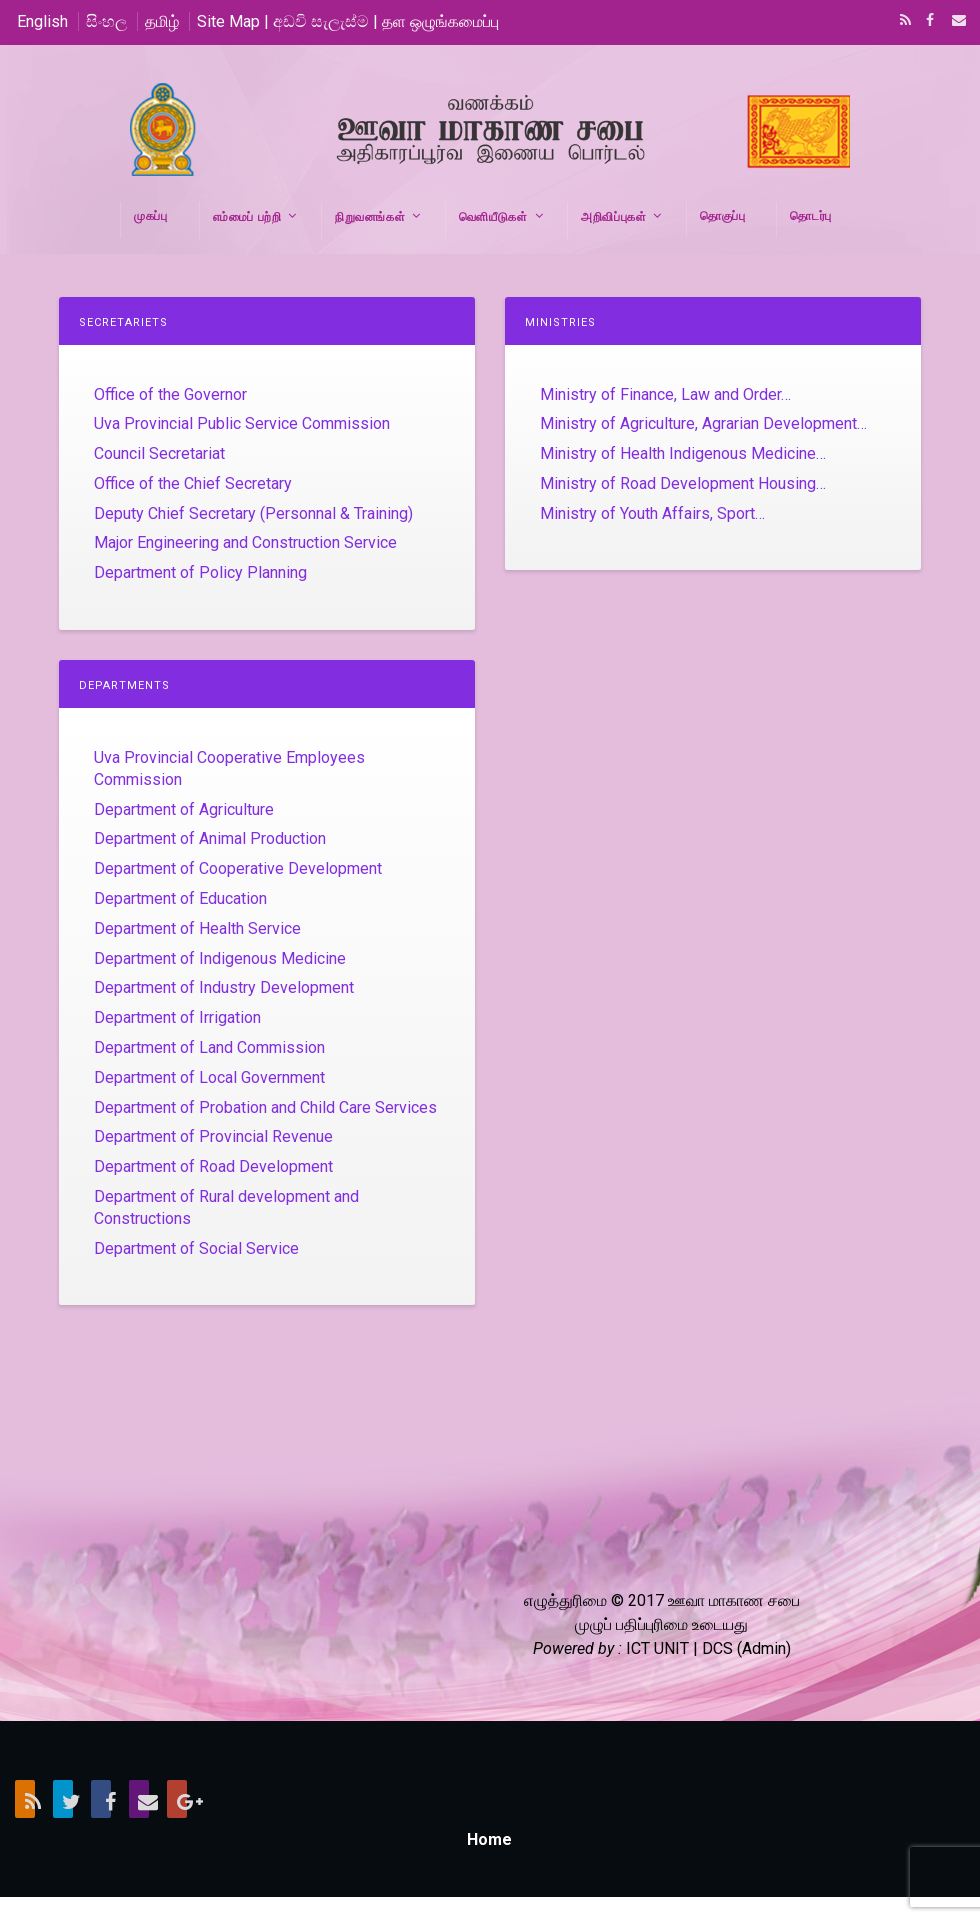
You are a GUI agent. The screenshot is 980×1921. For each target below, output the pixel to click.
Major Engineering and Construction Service (245, 542)
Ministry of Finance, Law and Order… (665, 394)
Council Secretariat (159, 453)
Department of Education (180, 898)
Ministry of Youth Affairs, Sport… (652, 513)
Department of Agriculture (184, 809)
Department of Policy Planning (200, 572)
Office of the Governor (170, 394)
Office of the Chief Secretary (193, 483)
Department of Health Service (197, 928)
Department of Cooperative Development (238, 868)
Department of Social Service (196, 1248)
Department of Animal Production (210, 838)
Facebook (928, 22)
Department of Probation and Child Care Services (265, 1107)
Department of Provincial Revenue (213, 1136)
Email (953, 22)
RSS (902, 22)
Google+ (177, 1799)
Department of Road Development (213, 1166)
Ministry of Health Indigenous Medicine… (683, 453)
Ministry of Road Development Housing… (683, 483)
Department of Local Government (209, 1077)
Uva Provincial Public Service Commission (242, 423)
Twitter (63, 1799)
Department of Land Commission (209, 1047)
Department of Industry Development (224, 987)
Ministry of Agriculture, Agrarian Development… (703, 423)
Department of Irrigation (177, 1017)
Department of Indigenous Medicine (220, 958)
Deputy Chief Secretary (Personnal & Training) (253, 513)
